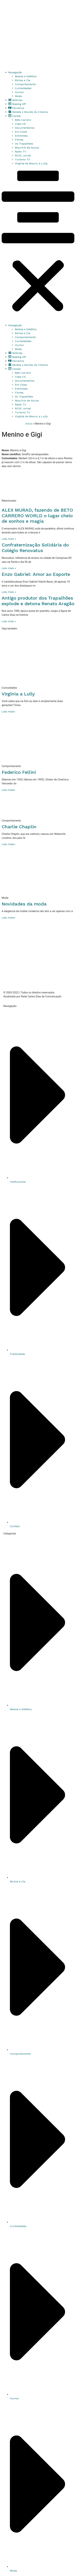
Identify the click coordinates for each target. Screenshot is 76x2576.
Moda (18, 96)
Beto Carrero (23, 119)
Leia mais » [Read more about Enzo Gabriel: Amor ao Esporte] (9, 591)
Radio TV (20, 151)
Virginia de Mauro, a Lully (31, 163)
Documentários (24, 127)
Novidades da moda (24, 904)
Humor (19, 92)
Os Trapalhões (24, 143)
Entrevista (21, 135)
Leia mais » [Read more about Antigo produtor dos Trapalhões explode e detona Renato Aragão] (9, 621)
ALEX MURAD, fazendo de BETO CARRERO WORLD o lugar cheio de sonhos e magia (37, 515)
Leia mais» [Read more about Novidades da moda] (8, 917)
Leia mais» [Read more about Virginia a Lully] (8, 711)
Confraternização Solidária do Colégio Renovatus (35, 547)
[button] (38, 244)
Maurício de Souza (27, 147)
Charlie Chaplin (19, 826)
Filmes (19, 139)
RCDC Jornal (23, 155)
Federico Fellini (19, 772)
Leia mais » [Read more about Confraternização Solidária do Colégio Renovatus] (9, 568)
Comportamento (25, 84)
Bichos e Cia (22, 80)
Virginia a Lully (18, 694)
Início (28, 423)
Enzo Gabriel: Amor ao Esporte (36, 574)
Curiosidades (23, 88)
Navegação (15, 72)
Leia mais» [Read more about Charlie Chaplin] (8, 844)
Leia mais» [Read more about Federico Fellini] (8, 789)
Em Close (21, 131)
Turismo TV (22, 159)
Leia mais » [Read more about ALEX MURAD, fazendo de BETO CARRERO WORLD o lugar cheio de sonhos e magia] (9, 538)
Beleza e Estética (26, 76)
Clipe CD (20, 123)
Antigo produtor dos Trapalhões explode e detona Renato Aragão (38, 600)
